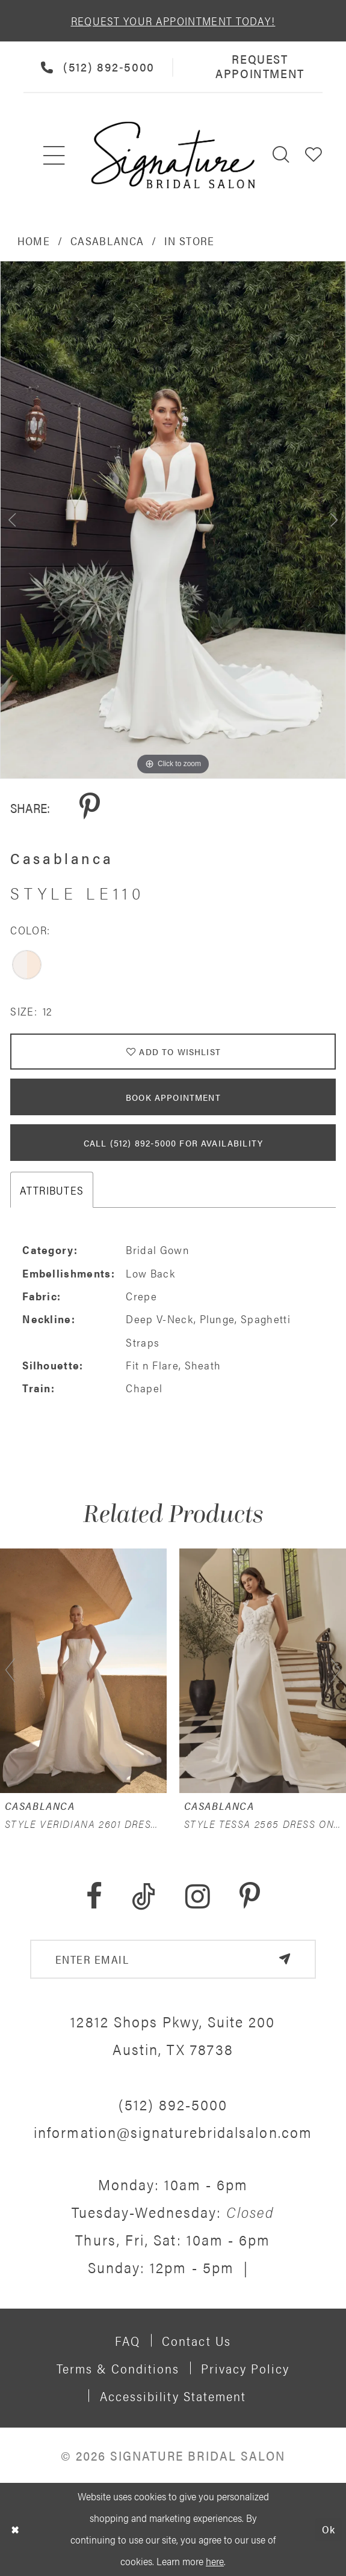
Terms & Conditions (118, 2368)
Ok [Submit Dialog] (329, 2529)
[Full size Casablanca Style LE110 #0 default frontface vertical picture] (173, 519)
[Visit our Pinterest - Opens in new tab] (249, 1896)
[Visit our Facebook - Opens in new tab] (94, 1896)
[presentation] (83, 1670)
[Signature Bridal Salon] (173, 154)
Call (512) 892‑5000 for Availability (173, 1142)
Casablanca (107, 240)
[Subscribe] (284, 1959)
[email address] (173, 1959)
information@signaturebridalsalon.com (173, 2131)
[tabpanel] (173, 519)
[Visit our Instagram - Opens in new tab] (197, 1896)
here (215, 2561)
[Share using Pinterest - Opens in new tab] (89, 807)
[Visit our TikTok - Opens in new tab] (143, 1896)
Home (33, 240)
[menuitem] (54, 154)
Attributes (52, 1190)
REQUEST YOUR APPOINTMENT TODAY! (173, 20)
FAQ (127, 2340)
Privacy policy (245, 2368)
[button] (314, 155)
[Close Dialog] (15, 2529)
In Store (189, 240)
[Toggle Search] (281, 155)
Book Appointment (173, 1097)
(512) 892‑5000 (173, 2104)
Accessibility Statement (173, 2396)
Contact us (196, 2340)
